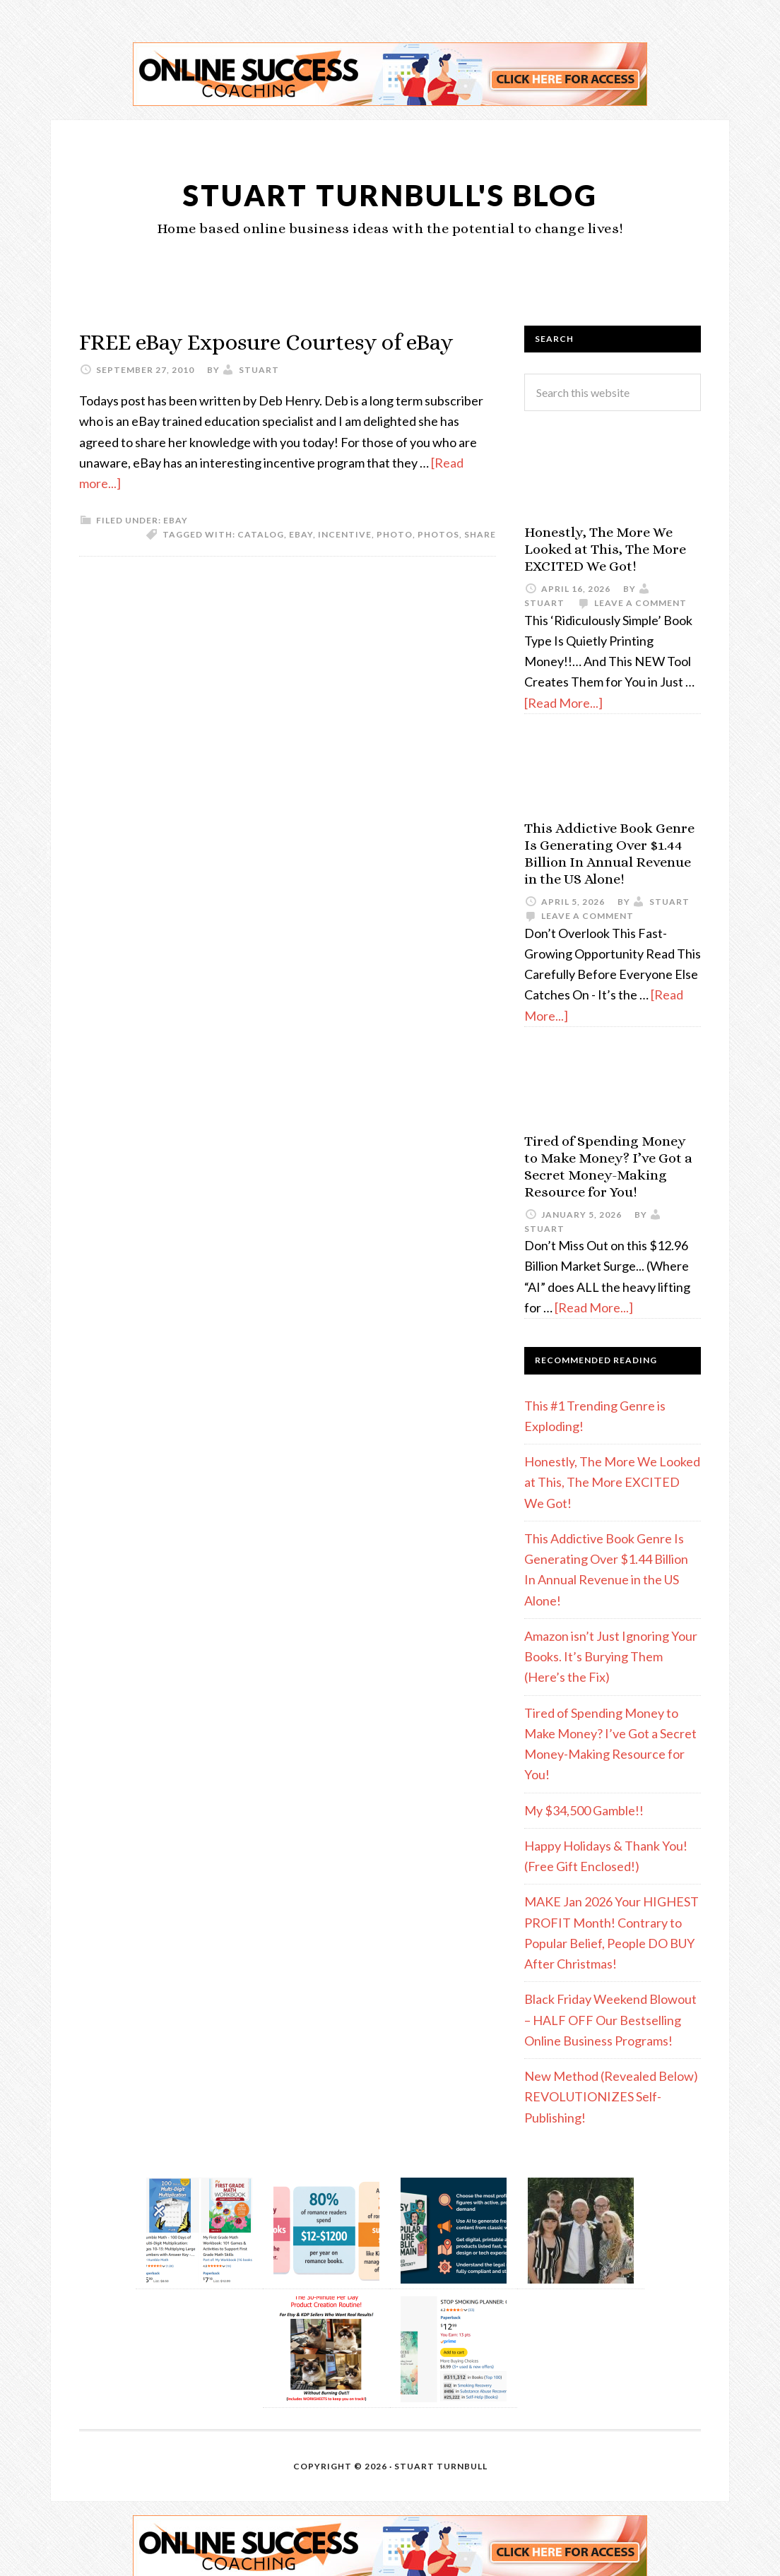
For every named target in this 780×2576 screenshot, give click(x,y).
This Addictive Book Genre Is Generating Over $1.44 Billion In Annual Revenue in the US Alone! (609, 853)
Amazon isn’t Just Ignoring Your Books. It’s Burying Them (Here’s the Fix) (610, 1656)
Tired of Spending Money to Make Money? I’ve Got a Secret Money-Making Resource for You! (608, 1166)
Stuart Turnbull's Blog (390, 193)
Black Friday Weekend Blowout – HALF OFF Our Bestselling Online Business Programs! (610, 2019)
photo (395, 564)
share (480, 564)
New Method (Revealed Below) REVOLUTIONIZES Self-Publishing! (611, 2096)
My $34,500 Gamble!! (584, 1810)
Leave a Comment (640, 603)
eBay (175, 551)
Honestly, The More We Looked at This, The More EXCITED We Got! (605, 549)
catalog (260, 564)
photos (438, 564)
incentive (345, 564)
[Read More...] (563, 703)
